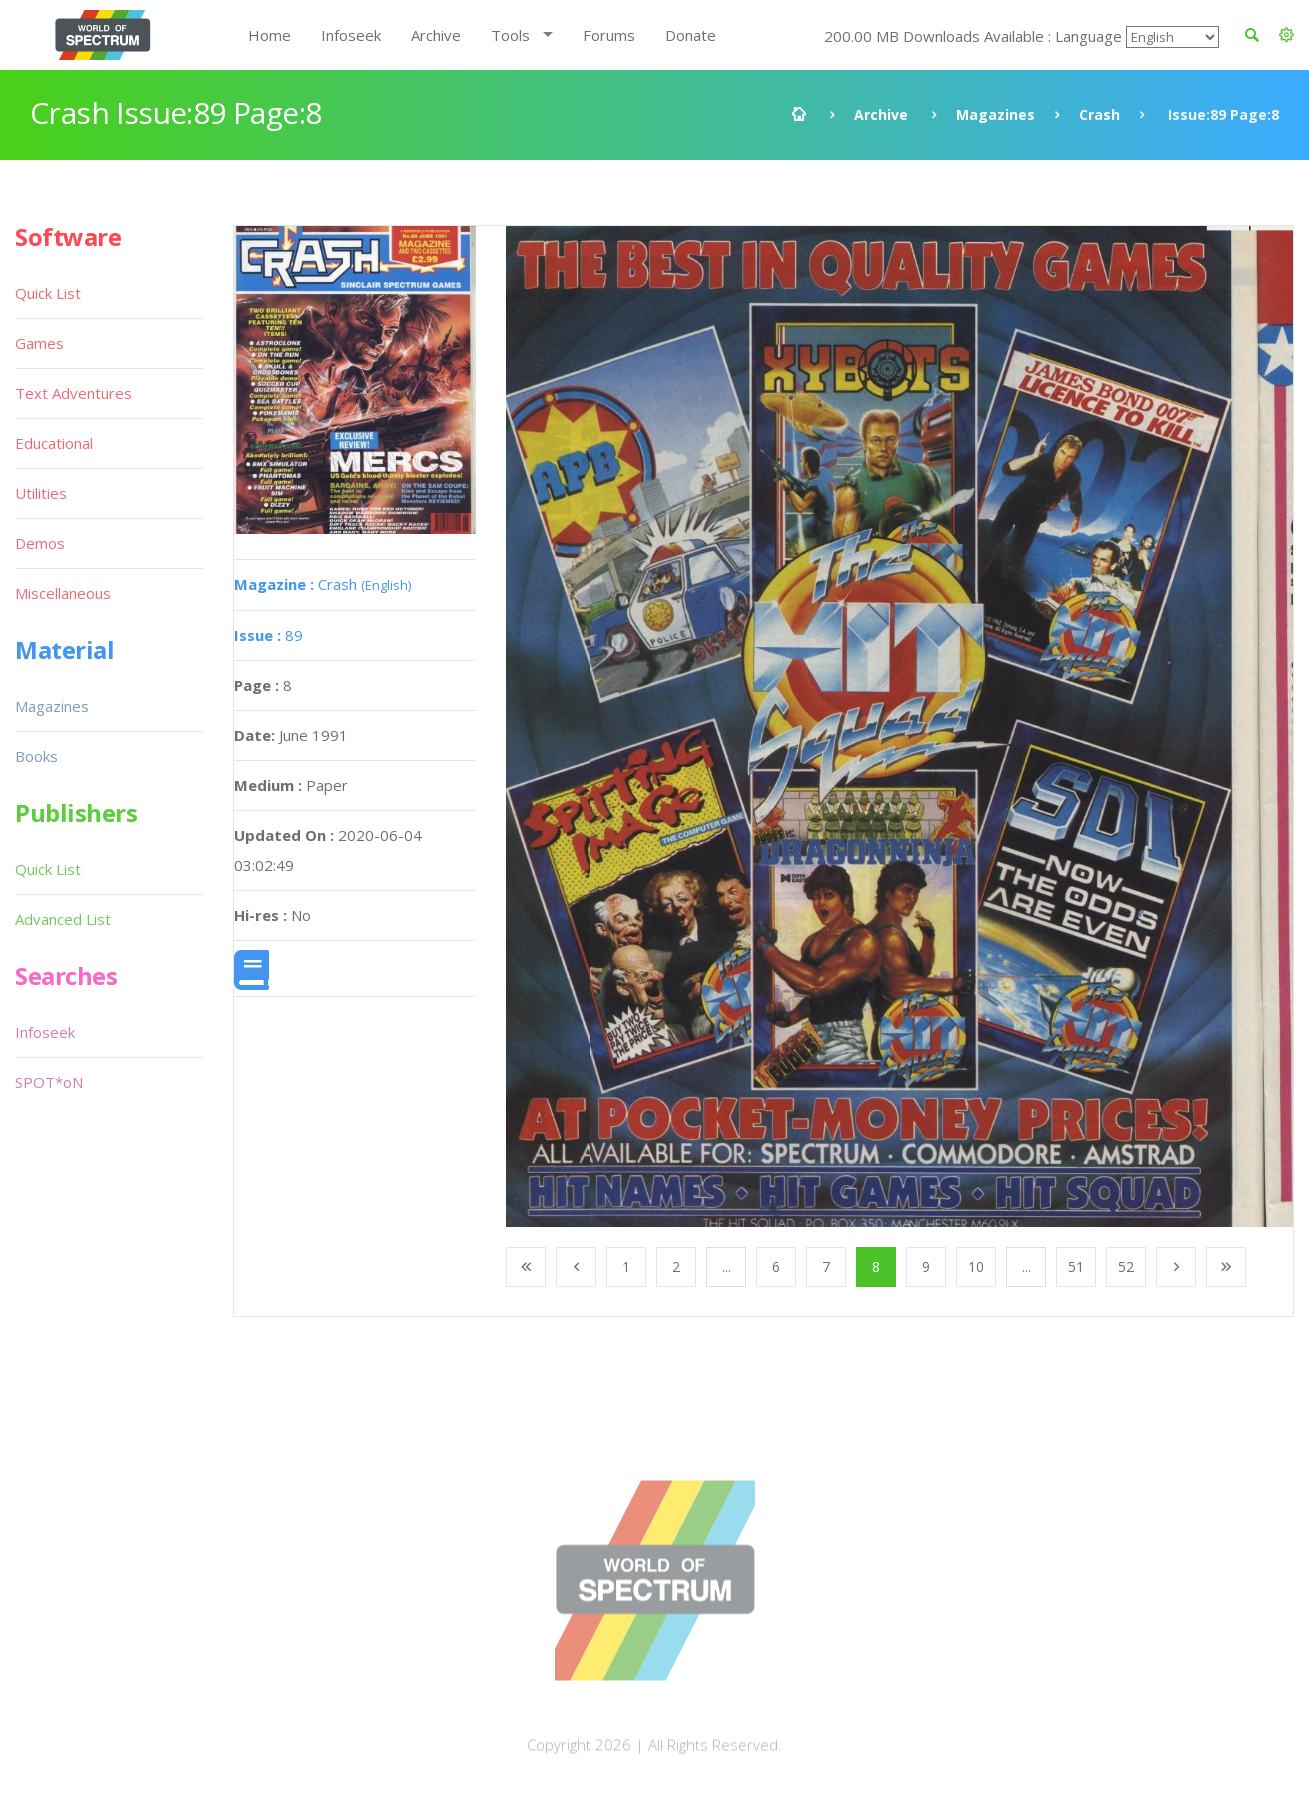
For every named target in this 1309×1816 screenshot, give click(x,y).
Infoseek (351, 35)
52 (1126, 1266)
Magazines (995, 114)
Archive (436, 35)
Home (269, 35)
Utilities (41, 493)
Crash (1099, 114)
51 (1076, 1266)
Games (39, 343)
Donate (690, 35)
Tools (510, 35)
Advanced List (63, 919)
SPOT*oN (49, 1082)
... (726, 1266)
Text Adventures (73, 393)
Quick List (48, 293)
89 (268, 635)
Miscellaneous (63, 593)
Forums (609, 35)
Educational (54, 443)
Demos (40, 543)
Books (36, 756)
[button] (1286, 35)
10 (976, 1266)
